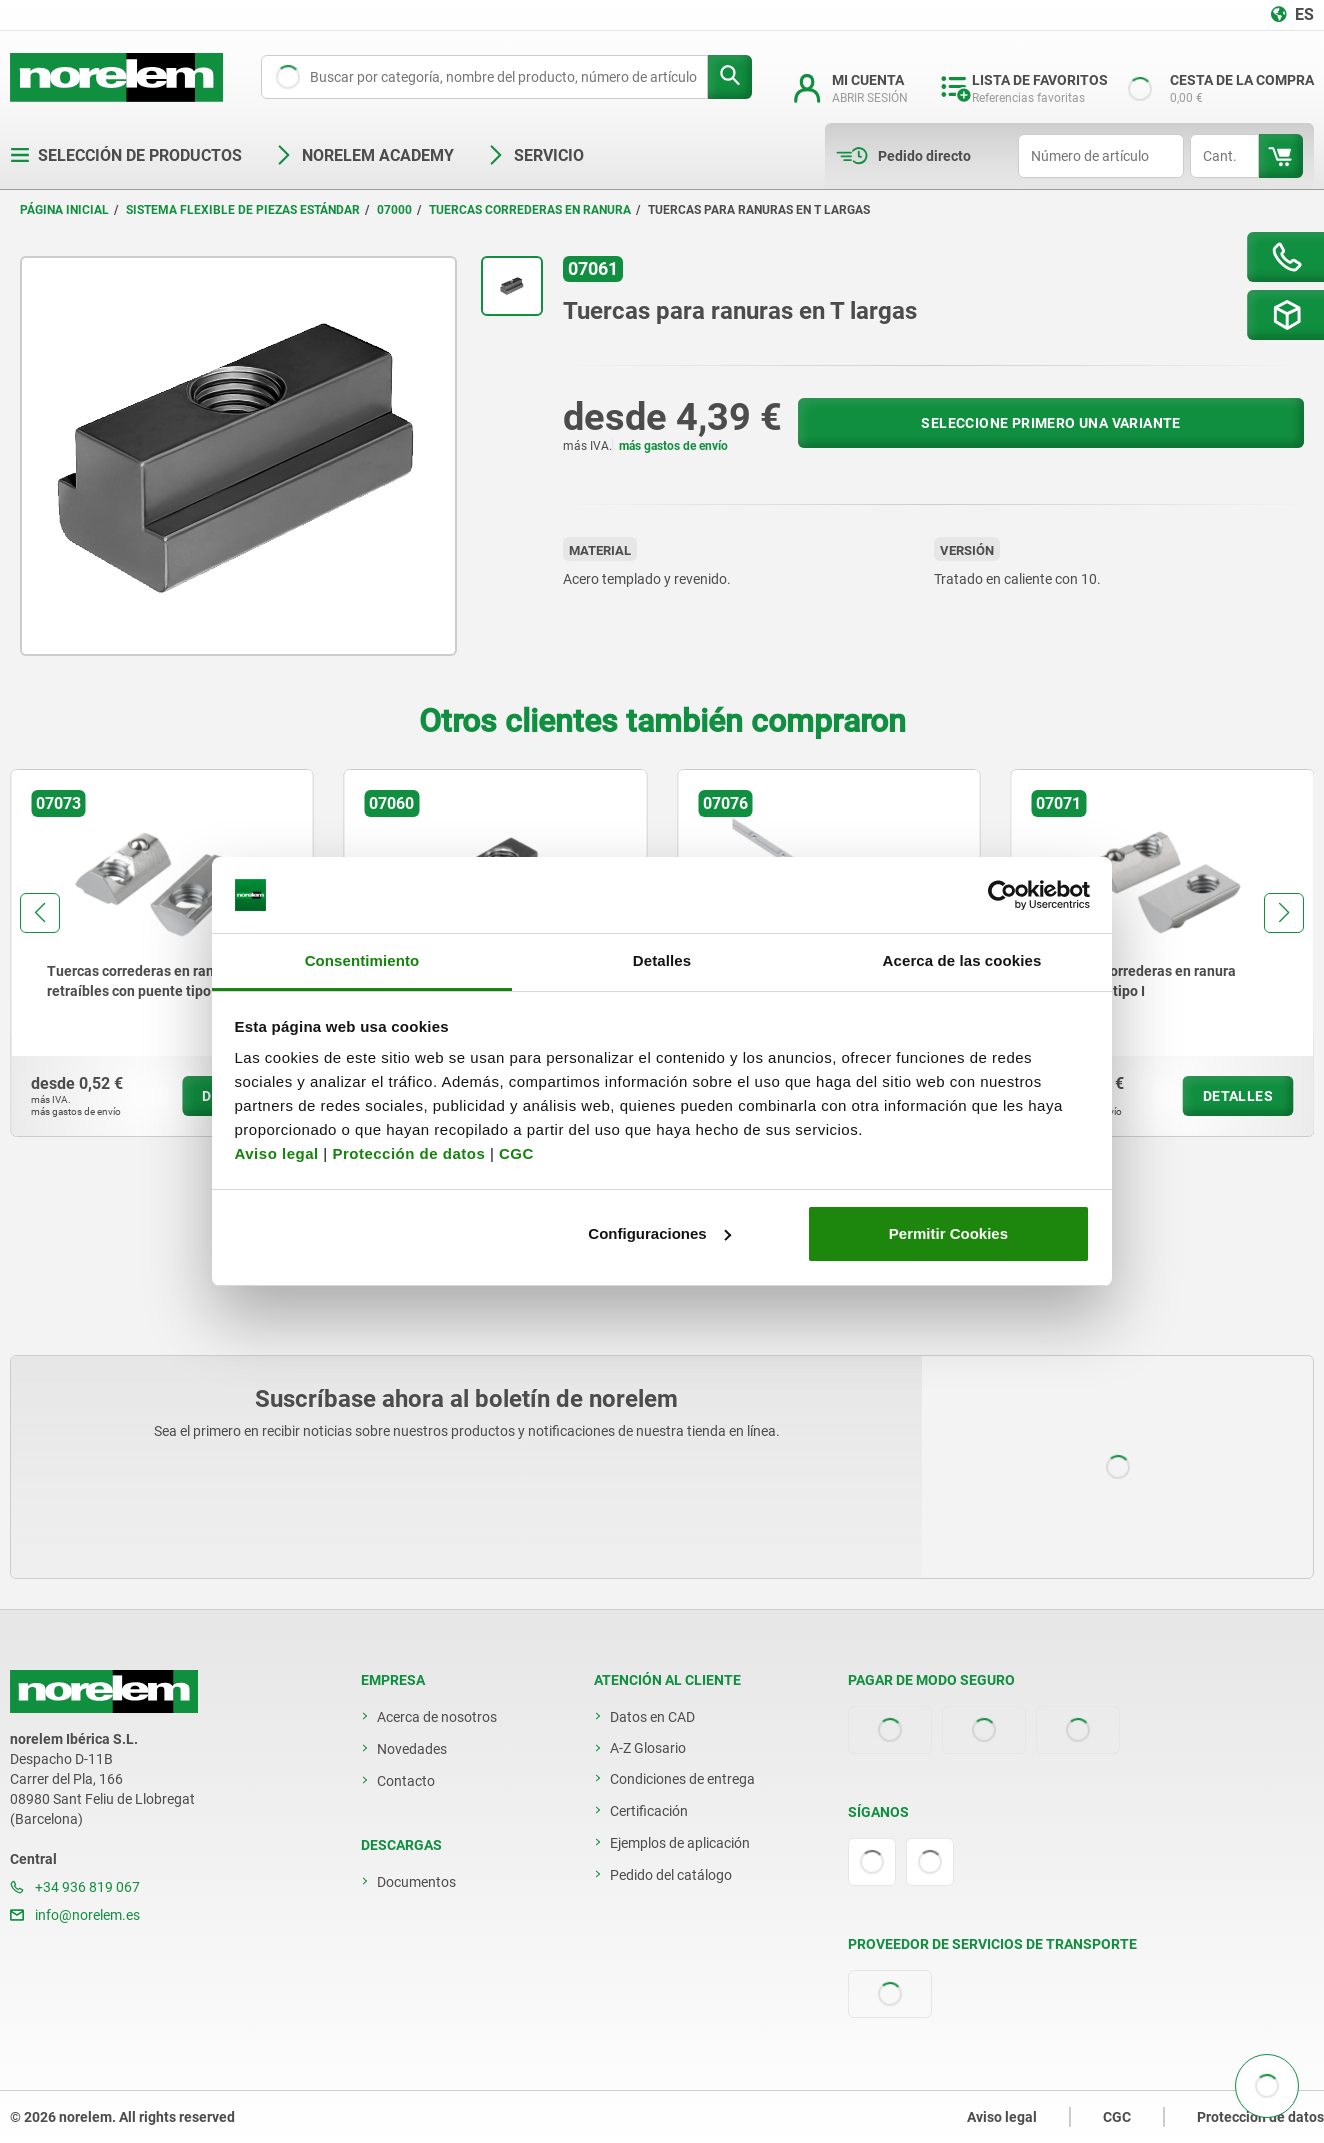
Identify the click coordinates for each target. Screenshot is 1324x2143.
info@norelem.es (75, 1915)
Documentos (416, 1882)
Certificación (649, 1811)
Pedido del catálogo (671, 1875)
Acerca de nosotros (437, 1717)
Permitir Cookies (948, 1233)
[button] (40, 913)
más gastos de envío (673, 446)
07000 (394, 210)
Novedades (412, 1749)
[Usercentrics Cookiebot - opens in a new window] (1002, 895)
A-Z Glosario (648, 1748)
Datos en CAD (652, 1717)
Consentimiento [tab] (362, 960)
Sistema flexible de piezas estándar (243, 210)
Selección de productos (126, 155)
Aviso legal (277, 1153)
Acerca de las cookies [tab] (962, 960)
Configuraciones (659, 1233)
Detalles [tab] (662, 960)
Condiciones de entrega (682, 1779)
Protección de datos (408, 1153)
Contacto (406, 1781)
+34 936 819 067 (75, 1887)
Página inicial (64, 210)
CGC (516, 1153)
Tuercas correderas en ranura (530, 210)
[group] (162, 953)
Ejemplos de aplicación (680, 1843)
